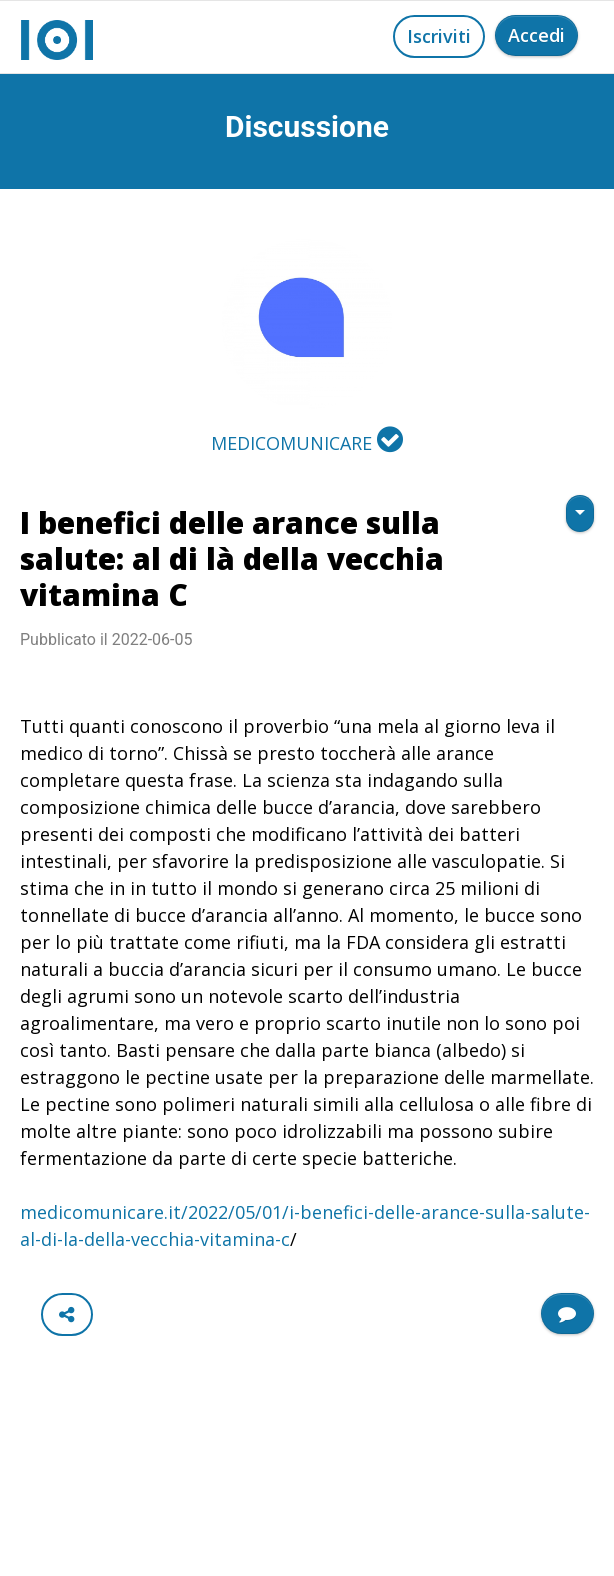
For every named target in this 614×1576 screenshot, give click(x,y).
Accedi (536, 35)
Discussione (307, 126)
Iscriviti (439, 36)
